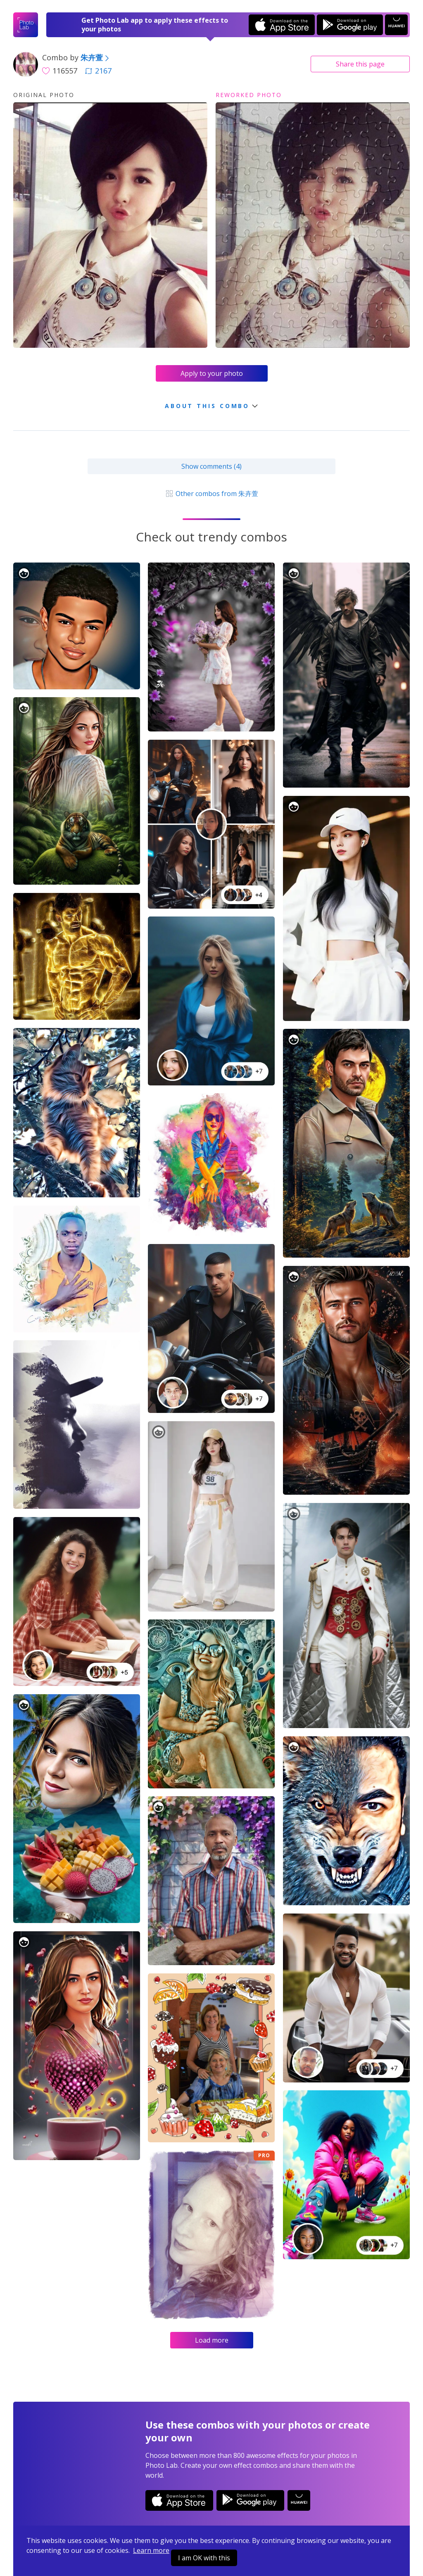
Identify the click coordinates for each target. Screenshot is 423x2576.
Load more (211, 2340)
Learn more (151, 2550)
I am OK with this (204, 2557)
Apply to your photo (212, 373)
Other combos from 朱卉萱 (211, 493)
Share (360, 64)
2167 (98, 71)
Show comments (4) (211, 466)
